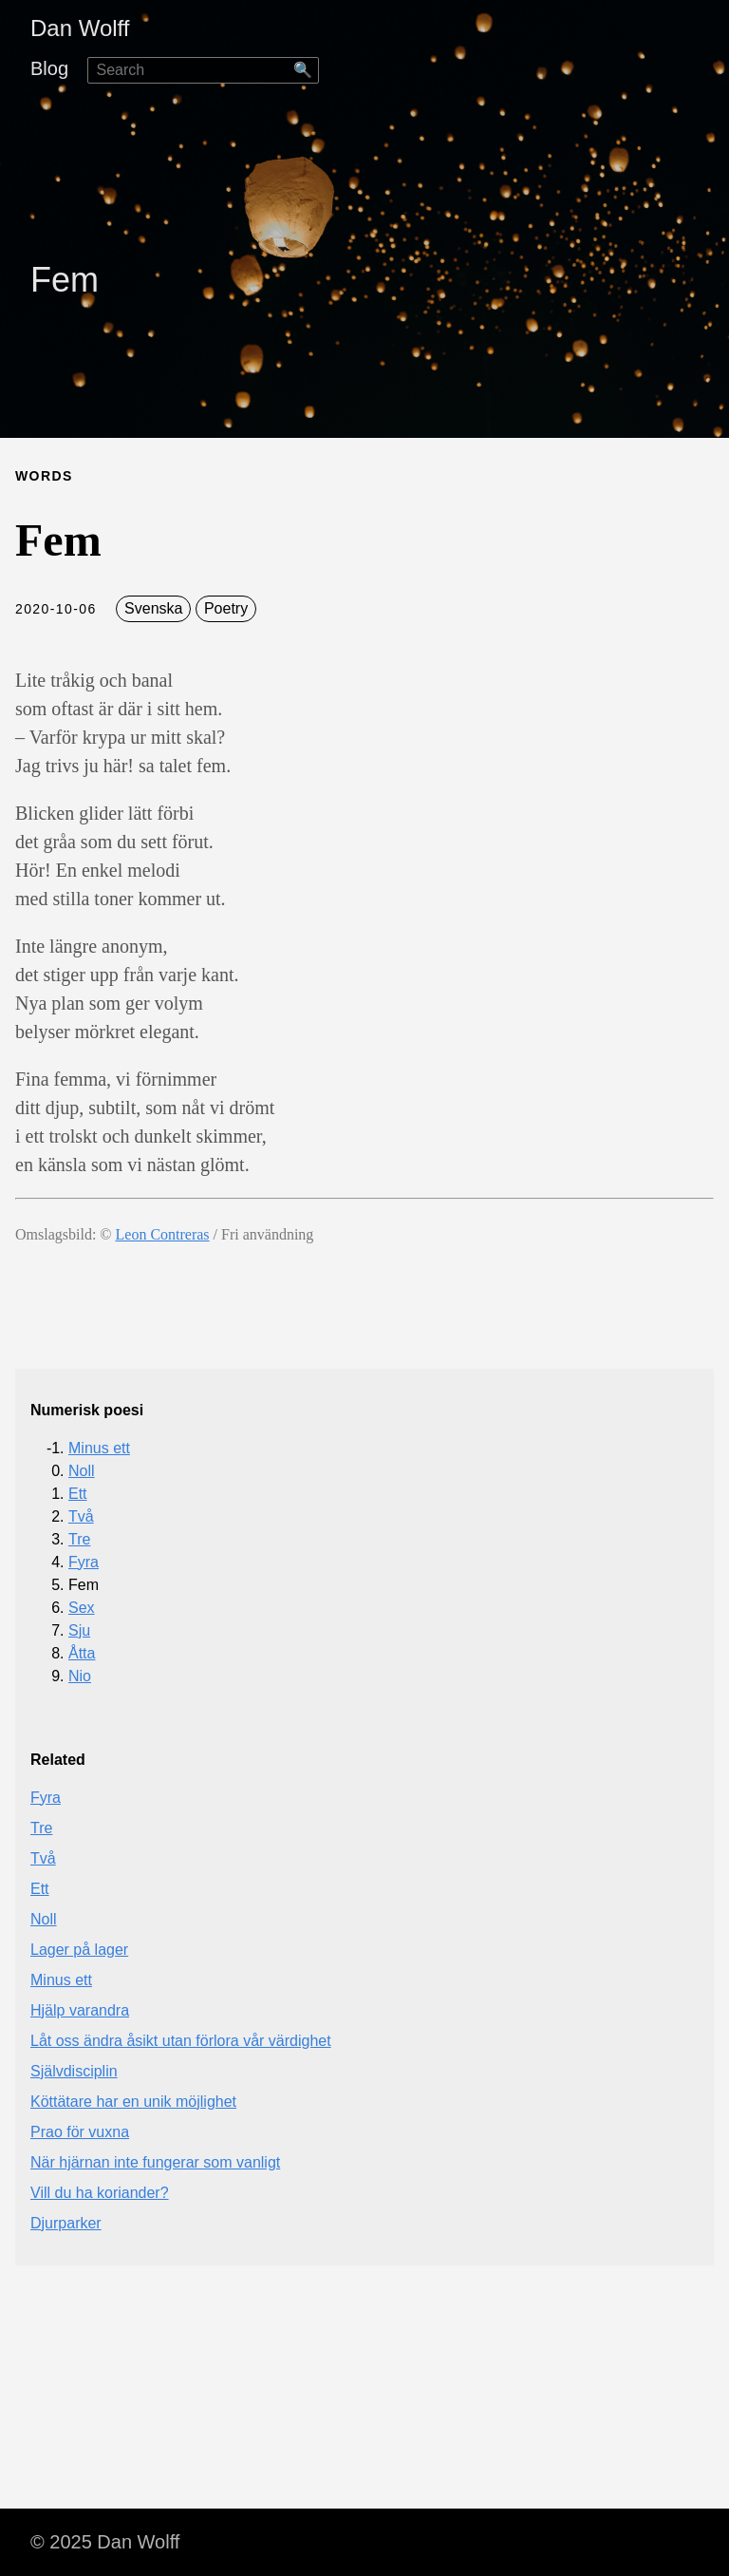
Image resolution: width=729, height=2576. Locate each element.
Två (81, 1516)
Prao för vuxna (79, 2132)
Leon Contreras (163, 1234)
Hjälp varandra (79, 2010)
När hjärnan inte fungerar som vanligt (155, 2162)
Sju (79, 1630)
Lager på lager (79, 1949)
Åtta (81, 1653)
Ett (77, 1494)
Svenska (153, 608)
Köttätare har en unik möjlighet (133, 2101)
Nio (79, 1676)
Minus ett (99, 1448)
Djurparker (66, 2223)
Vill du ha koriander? (99, 2193)
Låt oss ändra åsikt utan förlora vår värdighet (180, 2041)
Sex (81, 1608)
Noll (81, 1471)
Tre (79, 1539)
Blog (49, 68)
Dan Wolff (80, 28)
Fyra (83, 1562)
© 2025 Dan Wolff (104, 2541)
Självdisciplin (74, 2071)
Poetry (226, 608)
